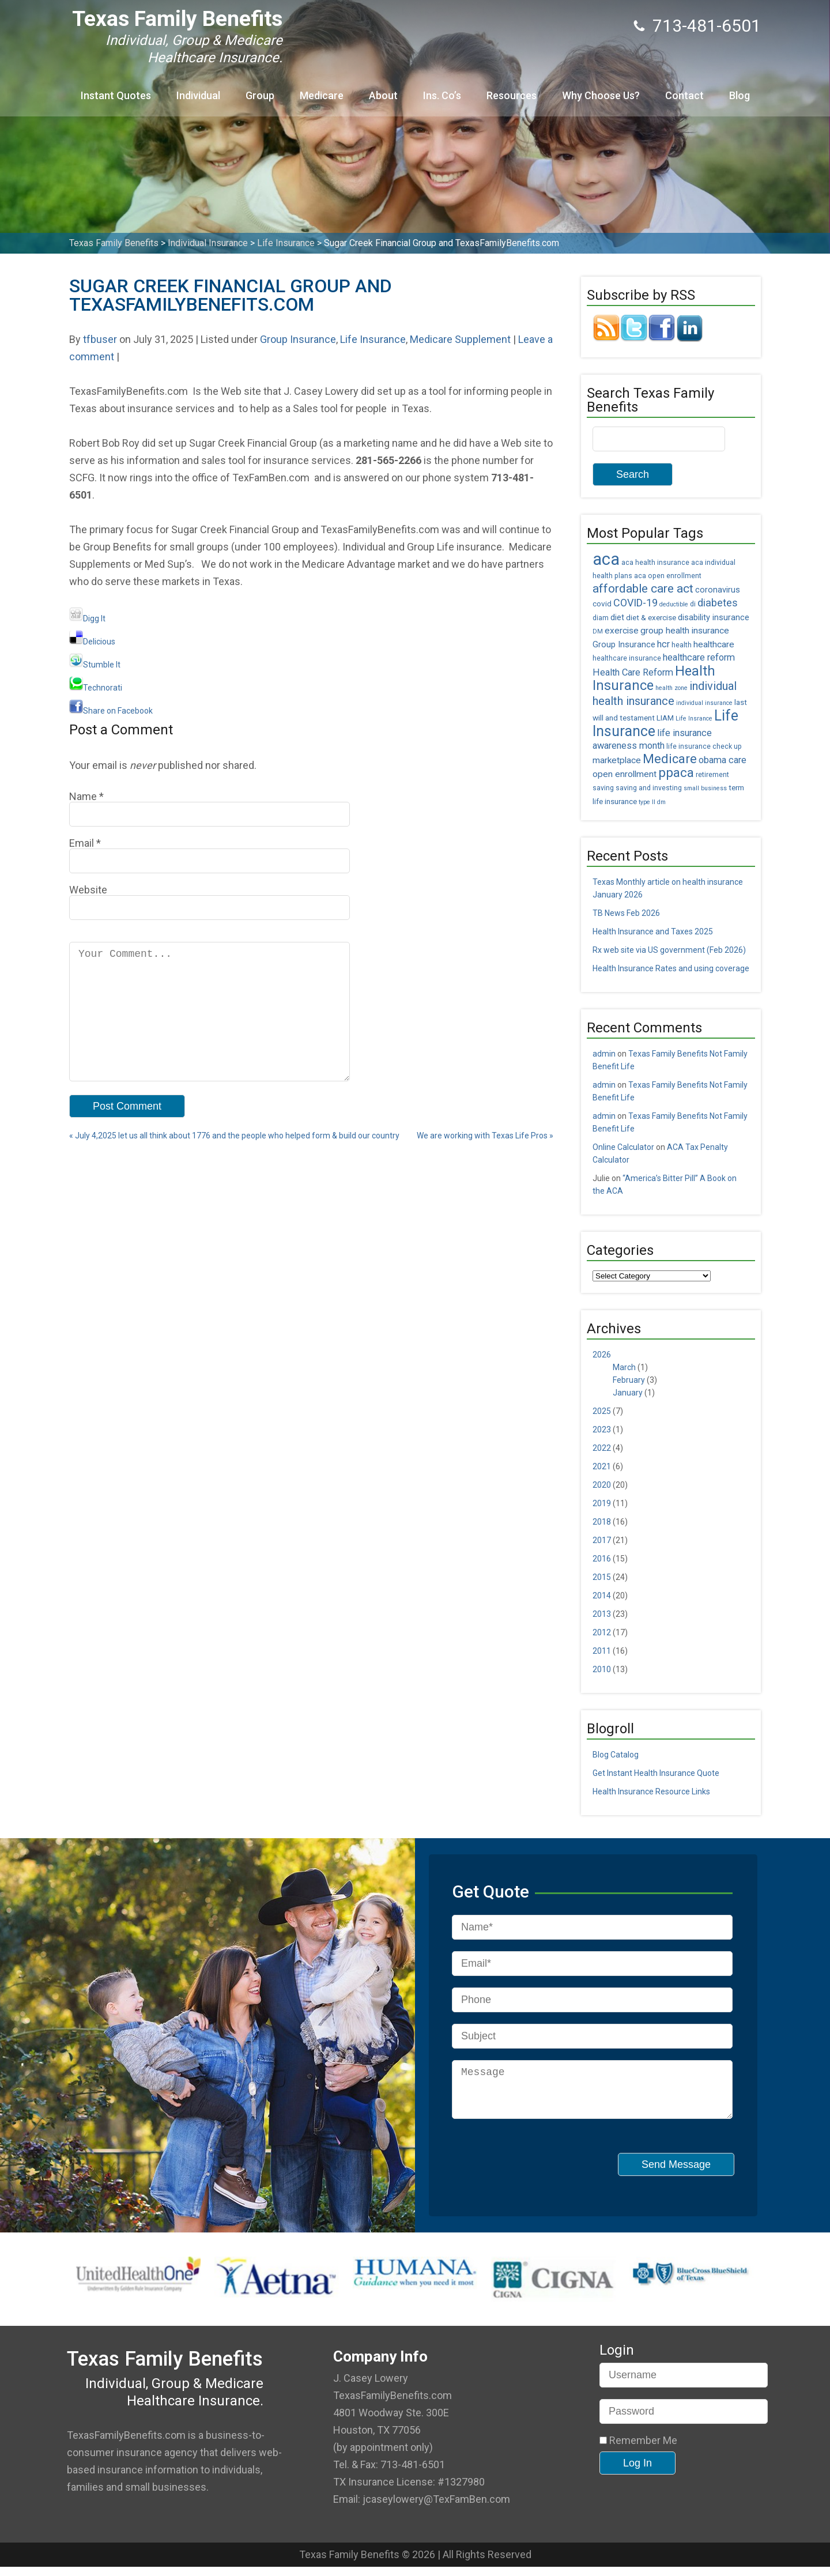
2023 (602, 1429)
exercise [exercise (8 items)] (622, 630)
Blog (739, 95)
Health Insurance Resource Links (651, 1791)
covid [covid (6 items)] (602, 603)
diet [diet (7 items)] (617, 618)
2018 (602, 1521)
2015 (602, 1577)
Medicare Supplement (460, 339)
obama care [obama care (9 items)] (722, 760)
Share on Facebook (111, 710)
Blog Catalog (616, 1754)
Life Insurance (373, 339)
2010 (602, 1669)
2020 (602, 1484)
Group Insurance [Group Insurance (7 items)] (624, 645)
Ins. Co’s (442, 95)
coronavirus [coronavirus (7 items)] (717, 590)
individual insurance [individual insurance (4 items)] (704, 703)
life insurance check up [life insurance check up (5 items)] (704, 746)
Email (81, 843)
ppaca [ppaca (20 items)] (676, 772)
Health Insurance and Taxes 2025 (653, 931)
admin (604, 1053)
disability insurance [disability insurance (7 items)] (713, 618)
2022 (602, 1448)
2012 (602, 1632)
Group (260, 95)
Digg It (87, 618)
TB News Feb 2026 (626, 913)
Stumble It (94, 664)
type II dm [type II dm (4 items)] (652, 802)
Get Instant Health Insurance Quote (656, 1773)
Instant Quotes (116, 95)
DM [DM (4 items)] (598, 631)
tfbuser (100, 339)
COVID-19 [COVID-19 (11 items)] (635, 603)
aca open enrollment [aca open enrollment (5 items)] (667, 576)
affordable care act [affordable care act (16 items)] (643, 588)
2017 (602, 1540)
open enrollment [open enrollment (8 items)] (625, 774)
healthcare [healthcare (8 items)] (713, 644)
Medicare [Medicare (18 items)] (670, 759)
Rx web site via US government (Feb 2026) (669, 950)
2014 (602, 1595)
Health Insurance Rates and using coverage (671, 968)
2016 (602, 1558)
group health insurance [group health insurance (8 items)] (684, 630)
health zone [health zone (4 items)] (671, 688)
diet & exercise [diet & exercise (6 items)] (651, 617)
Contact (684, 95)
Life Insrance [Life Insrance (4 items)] (694, 718)
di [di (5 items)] (693, 604)
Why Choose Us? (601, 95)
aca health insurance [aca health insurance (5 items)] (655, 563)
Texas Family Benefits (177, 18)
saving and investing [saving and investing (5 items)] (649, 788)
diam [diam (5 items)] (601, 618)
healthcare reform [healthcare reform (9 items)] (699, 657)
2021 (602, 1466)
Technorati (95, 687)
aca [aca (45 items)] (606, 559)
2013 (602, 1614)
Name (83, 796)
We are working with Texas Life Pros (485, 1161)
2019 (602, 1503)
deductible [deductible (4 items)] (673, 604)
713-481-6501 (706, 26)
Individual (198, 95)
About (383, 95)
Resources (511, 95)
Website (88, 890)
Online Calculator (623, 1147)
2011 (602, 1650)
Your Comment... (209, 1024)
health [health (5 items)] (681, 645)
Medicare (322, 95)
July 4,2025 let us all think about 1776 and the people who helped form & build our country (234, 1161)
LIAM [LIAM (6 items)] (665, 717)
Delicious (92, 641)
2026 (602, 1354)
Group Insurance (298, 339)
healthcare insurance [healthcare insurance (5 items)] (627, 658)
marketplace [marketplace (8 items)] (617, 760)
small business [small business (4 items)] (705, 788)
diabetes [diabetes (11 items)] (717, 603)
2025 (602, 1411)
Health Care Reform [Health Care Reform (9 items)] (633, 672)
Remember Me (638, 2450)
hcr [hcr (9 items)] (663, 644)
